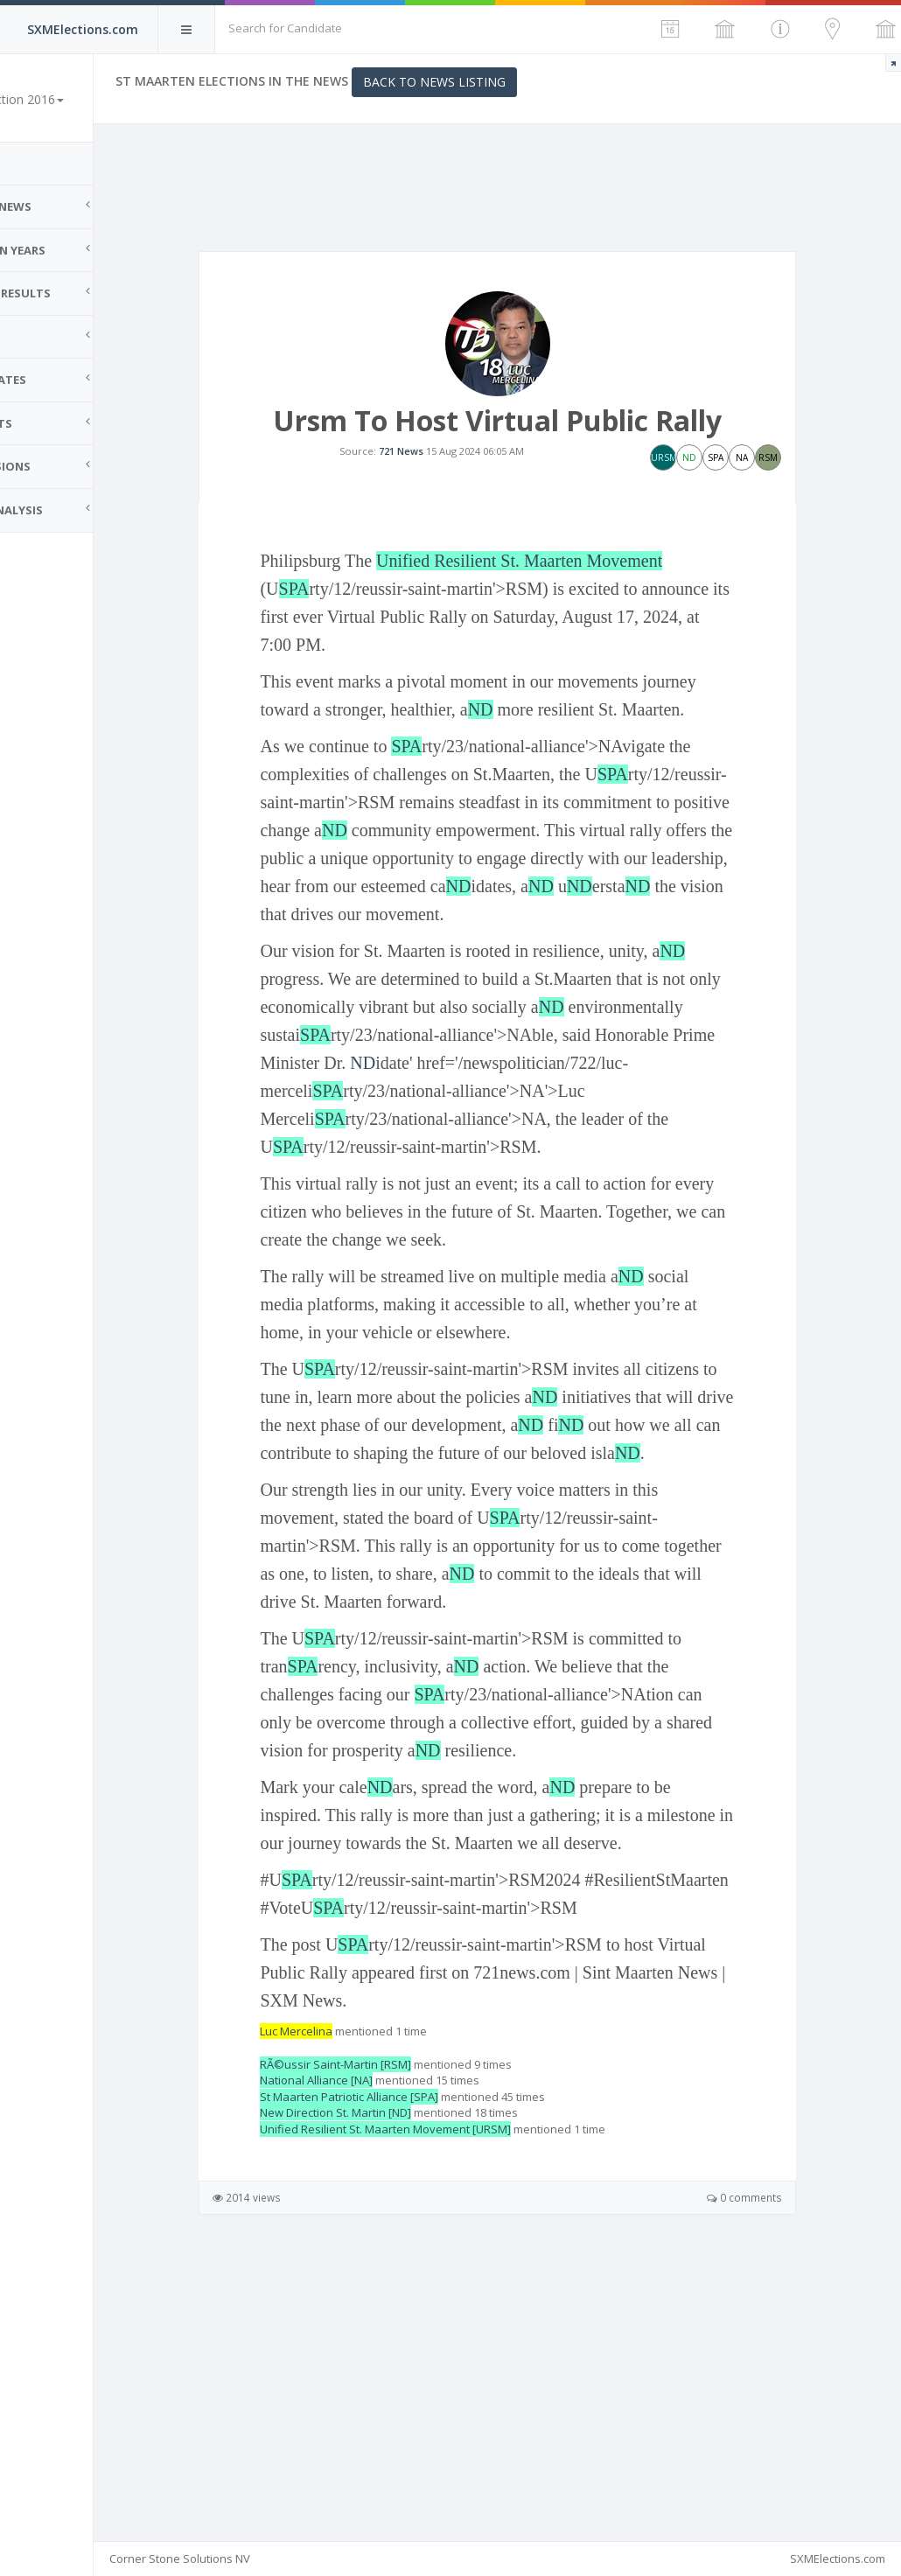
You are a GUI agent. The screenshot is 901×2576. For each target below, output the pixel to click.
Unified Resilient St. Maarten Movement (584, 622)
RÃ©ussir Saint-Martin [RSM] (400, 2320)
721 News (433, 481)
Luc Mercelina (361, 2288)
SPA (358, 650)
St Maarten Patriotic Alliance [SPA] (414, 2353)
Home (34, 163)
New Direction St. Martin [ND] (400, 2369)
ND (602, 770)
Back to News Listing (499, 81)
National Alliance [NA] (381, 2336)
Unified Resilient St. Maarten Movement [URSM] (450, 2385)
